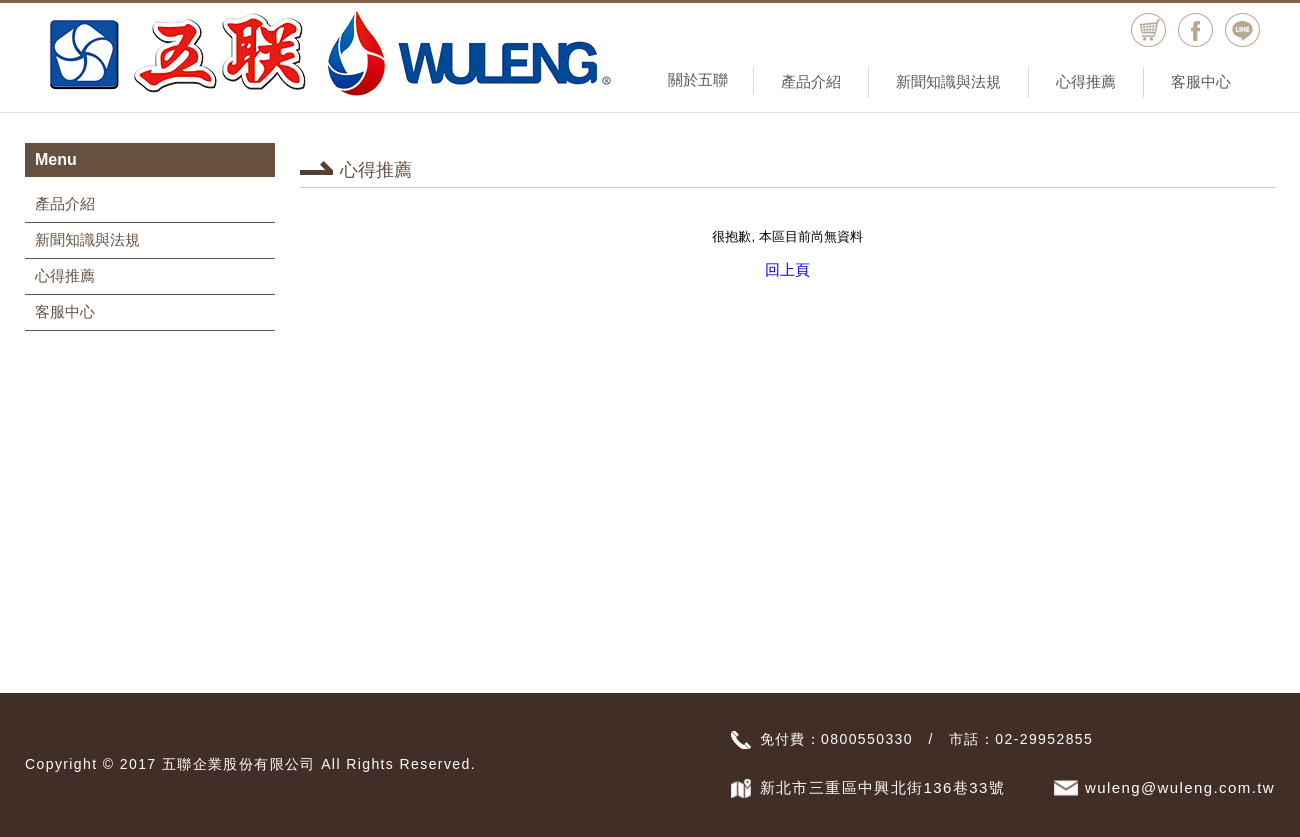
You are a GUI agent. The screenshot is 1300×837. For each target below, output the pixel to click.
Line (1242, 30)
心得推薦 (1086, 81)
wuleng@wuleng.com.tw (1180, 787)
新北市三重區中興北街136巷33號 (883, 787)
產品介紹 (811, 81)
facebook (1195, 30)
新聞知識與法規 (948, 81)
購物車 (1148, 30)
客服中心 (1201, 81)
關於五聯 (698, 79)
